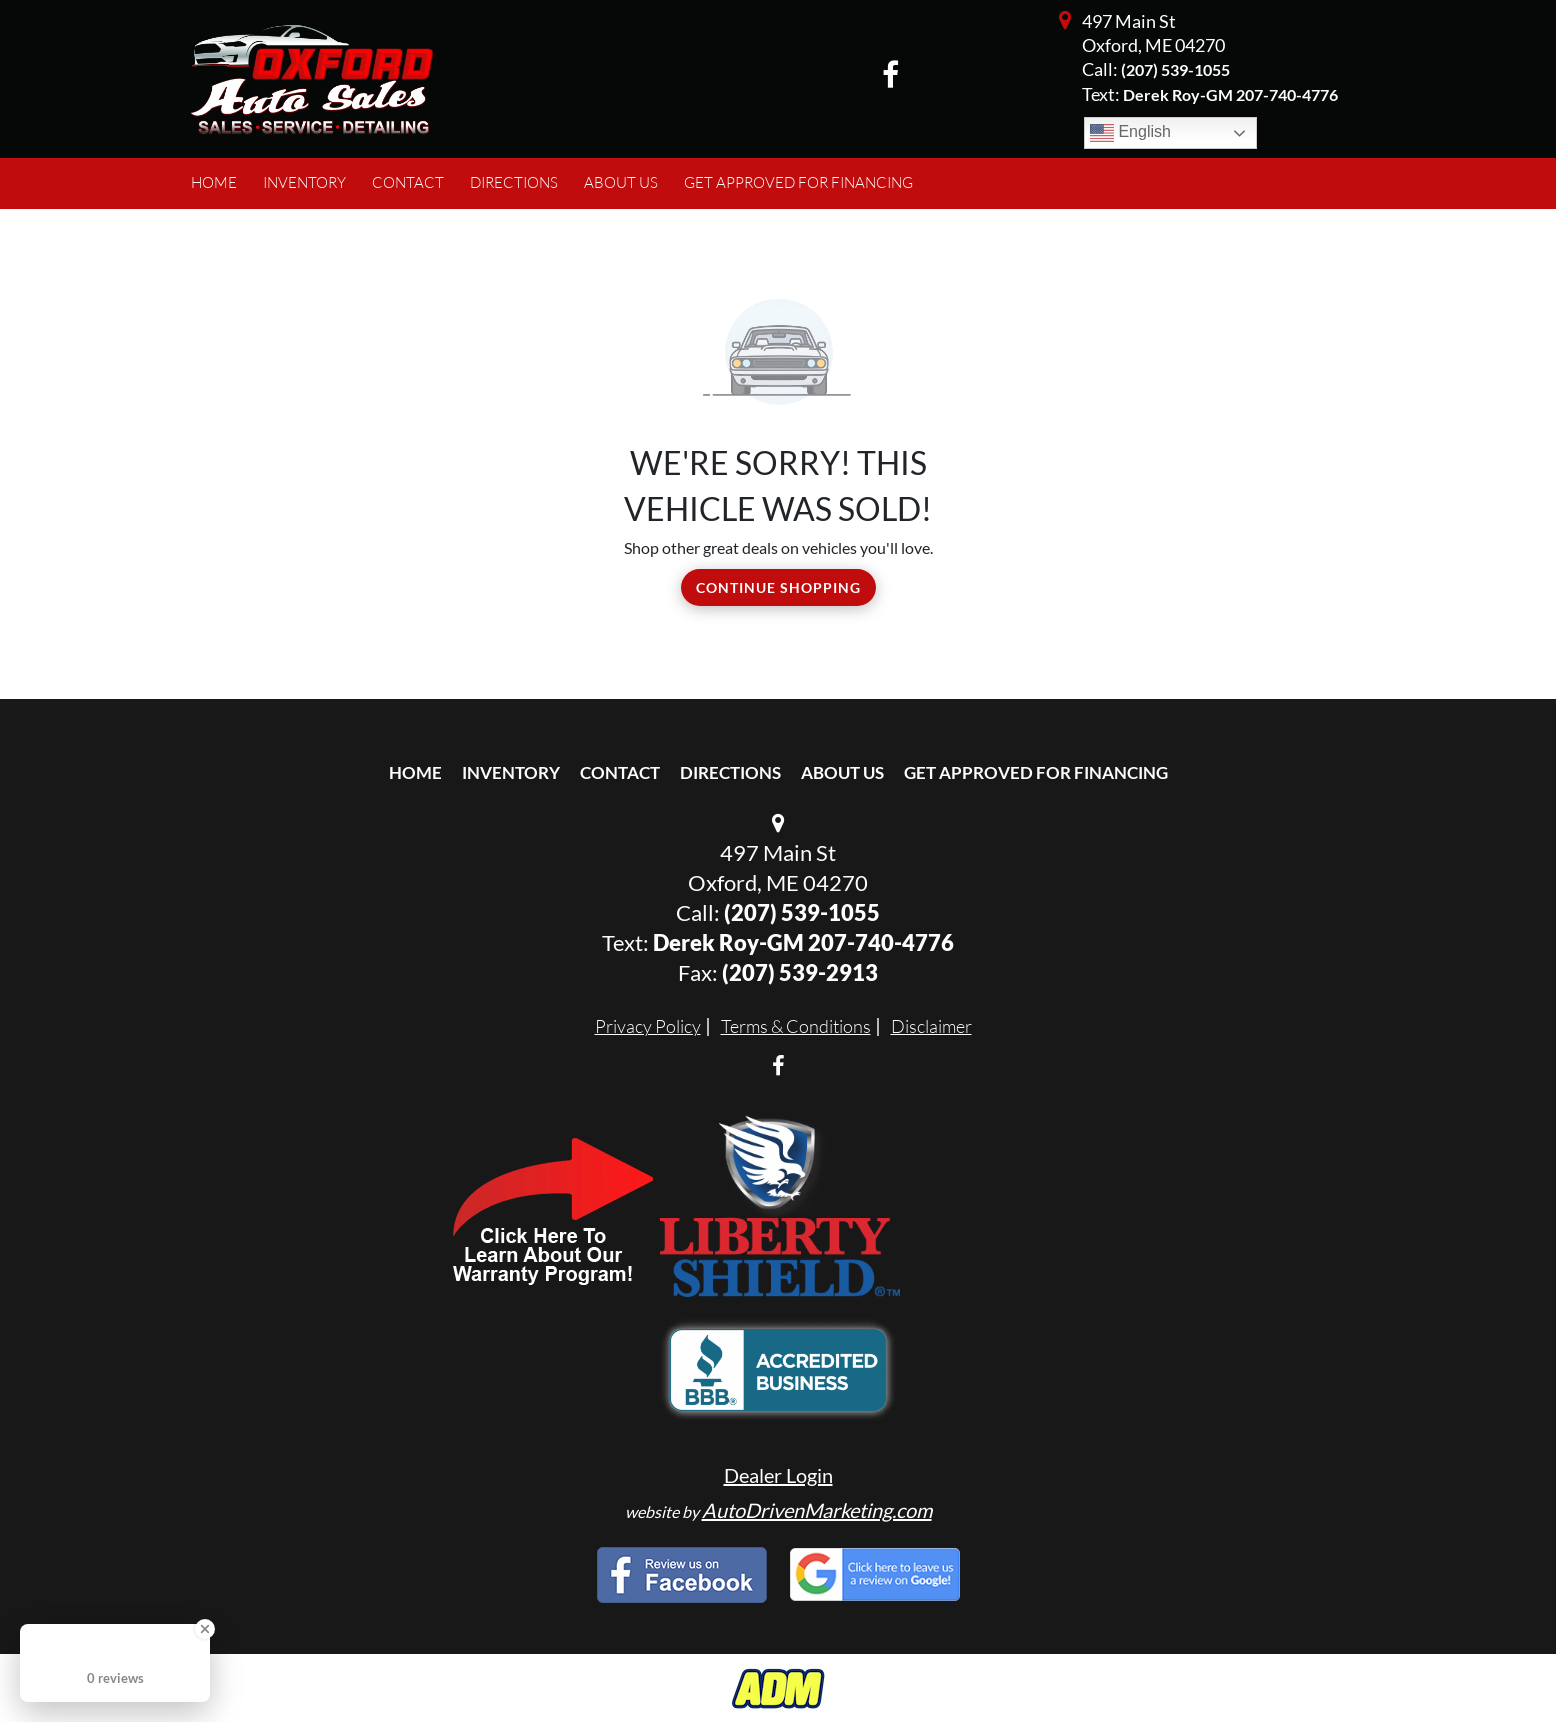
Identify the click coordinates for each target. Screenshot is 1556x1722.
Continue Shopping (778, 587)
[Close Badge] (205, 1629)
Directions (730, 772)
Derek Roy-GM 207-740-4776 (803, 942)
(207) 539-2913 (800, 972)
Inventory (511, 772)
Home (415, 772)
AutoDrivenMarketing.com (817, 1510)
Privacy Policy (648, 1026)
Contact (620, 772)
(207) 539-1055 (1175, 69)
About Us (842, 772)
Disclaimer (931, 1026)
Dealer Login (778, 1475)
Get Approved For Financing (1036, 772)
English (1130, 133)
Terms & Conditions (796, 1026)
